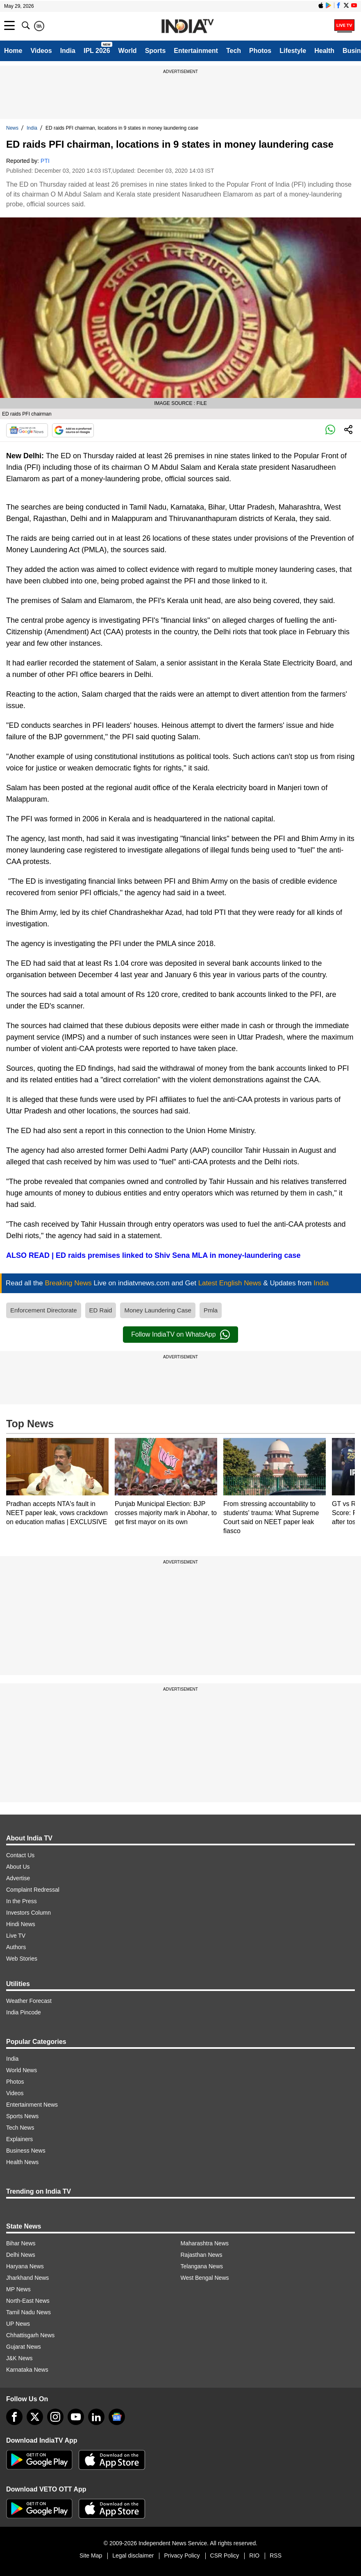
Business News (25, 2150)
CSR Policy (224, 2555)
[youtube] (76, 2417)
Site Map (90, 2555)
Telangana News (202, 2266)
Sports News (22, 2116)
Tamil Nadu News (28, 2312)
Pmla (211, 1310)
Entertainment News (32, 2104)
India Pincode (23, 2012)
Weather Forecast (29, 2001)
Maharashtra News (205, 2243)
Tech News (20, 2127)
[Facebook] (14, 2417)
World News (21, 2070)
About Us (18, 1866)
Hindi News (20, 1924)
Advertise (18, 1878)
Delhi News (20, 2254)
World (127, 50)
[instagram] (55, 2417)
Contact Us (20, 1855)
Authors (16, 1947)
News (12, 128)
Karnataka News (27, 2369)
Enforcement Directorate (43, 1310)
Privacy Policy (182, 2555)
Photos (260, 50)
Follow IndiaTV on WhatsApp (180, 1334)
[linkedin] (96, 2417)
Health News (22, 2162)
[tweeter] (35, 2417)
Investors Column (28, 1912)
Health (324, 50)
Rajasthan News (202, 2254)
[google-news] (117, 2417)
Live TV (15, 1935)
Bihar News (21, 2243)
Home (13, 50)
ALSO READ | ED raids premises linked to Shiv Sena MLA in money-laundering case (153, 1255)
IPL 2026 (97, 50)
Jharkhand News (27, 2277)
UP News (18, 2323)
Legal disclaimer (133, 2555)
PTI (45, 161)
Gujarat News (23, 2346)
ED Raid (100, 1310)
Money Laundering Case (157, 1310)
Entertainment (196, 50)
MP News (18, 2289)
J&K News (19, 2358)
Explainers (19, 2139)
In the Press (21, 1901)
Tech (233, 50)
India (67, 50)
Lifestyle (292, 50)
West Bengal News (205, 2277)
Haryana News (25, 2266)
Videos (41, 50)
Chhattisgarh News (30, 2335)
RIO (254, 2555)
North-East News (28, 2300)
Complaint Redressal (32, 1889)
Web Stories (21, 1958)
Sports (155, 50)
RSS (276, 2555)
